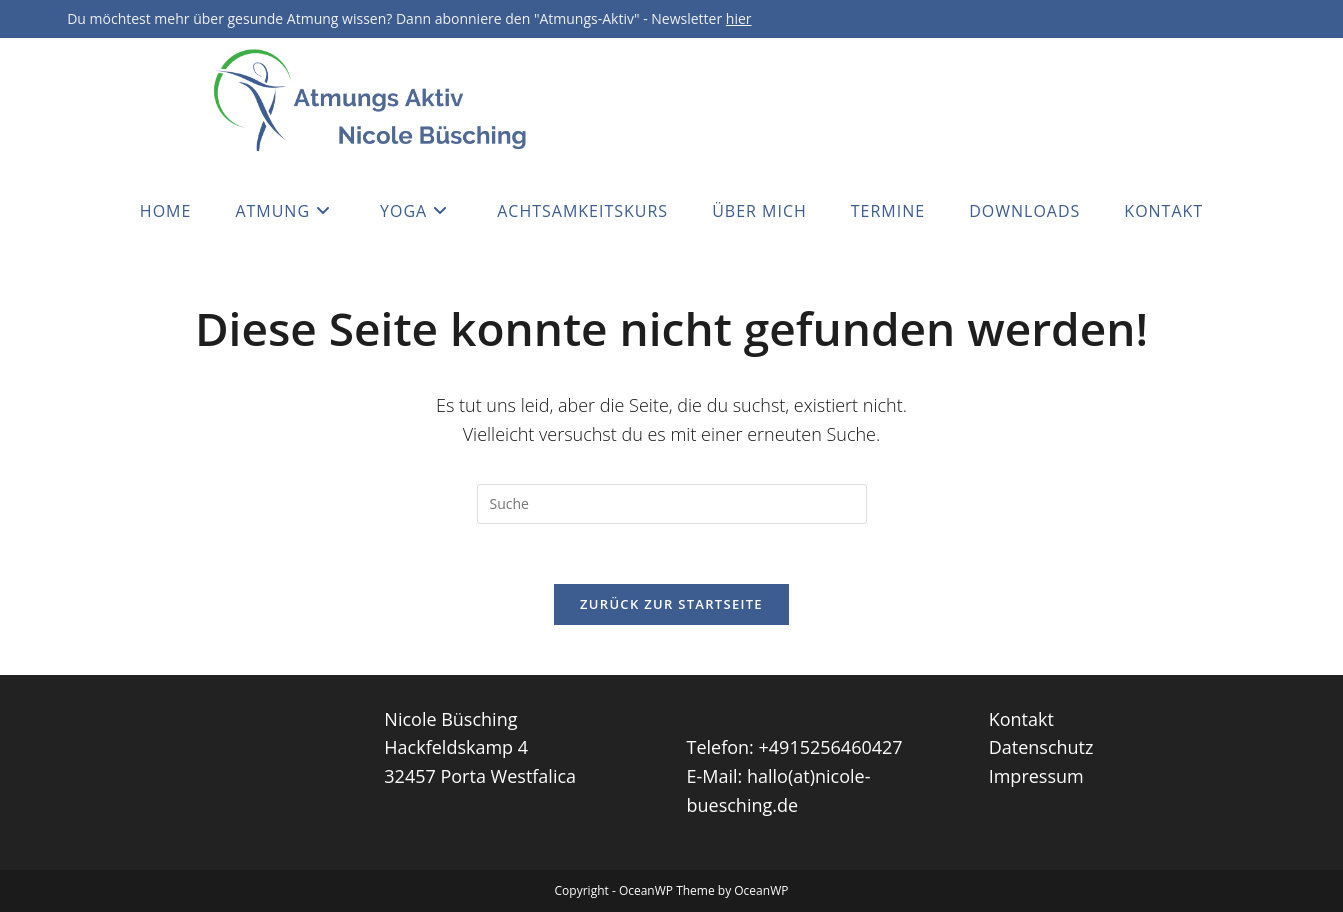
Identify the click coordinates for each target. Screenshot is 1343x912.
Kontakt (1021, 719)
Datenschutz (1041, 747)
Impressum (1036, 776)
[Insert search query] (672, 504)
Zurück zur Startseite (671, 604)
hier (739, 18)
